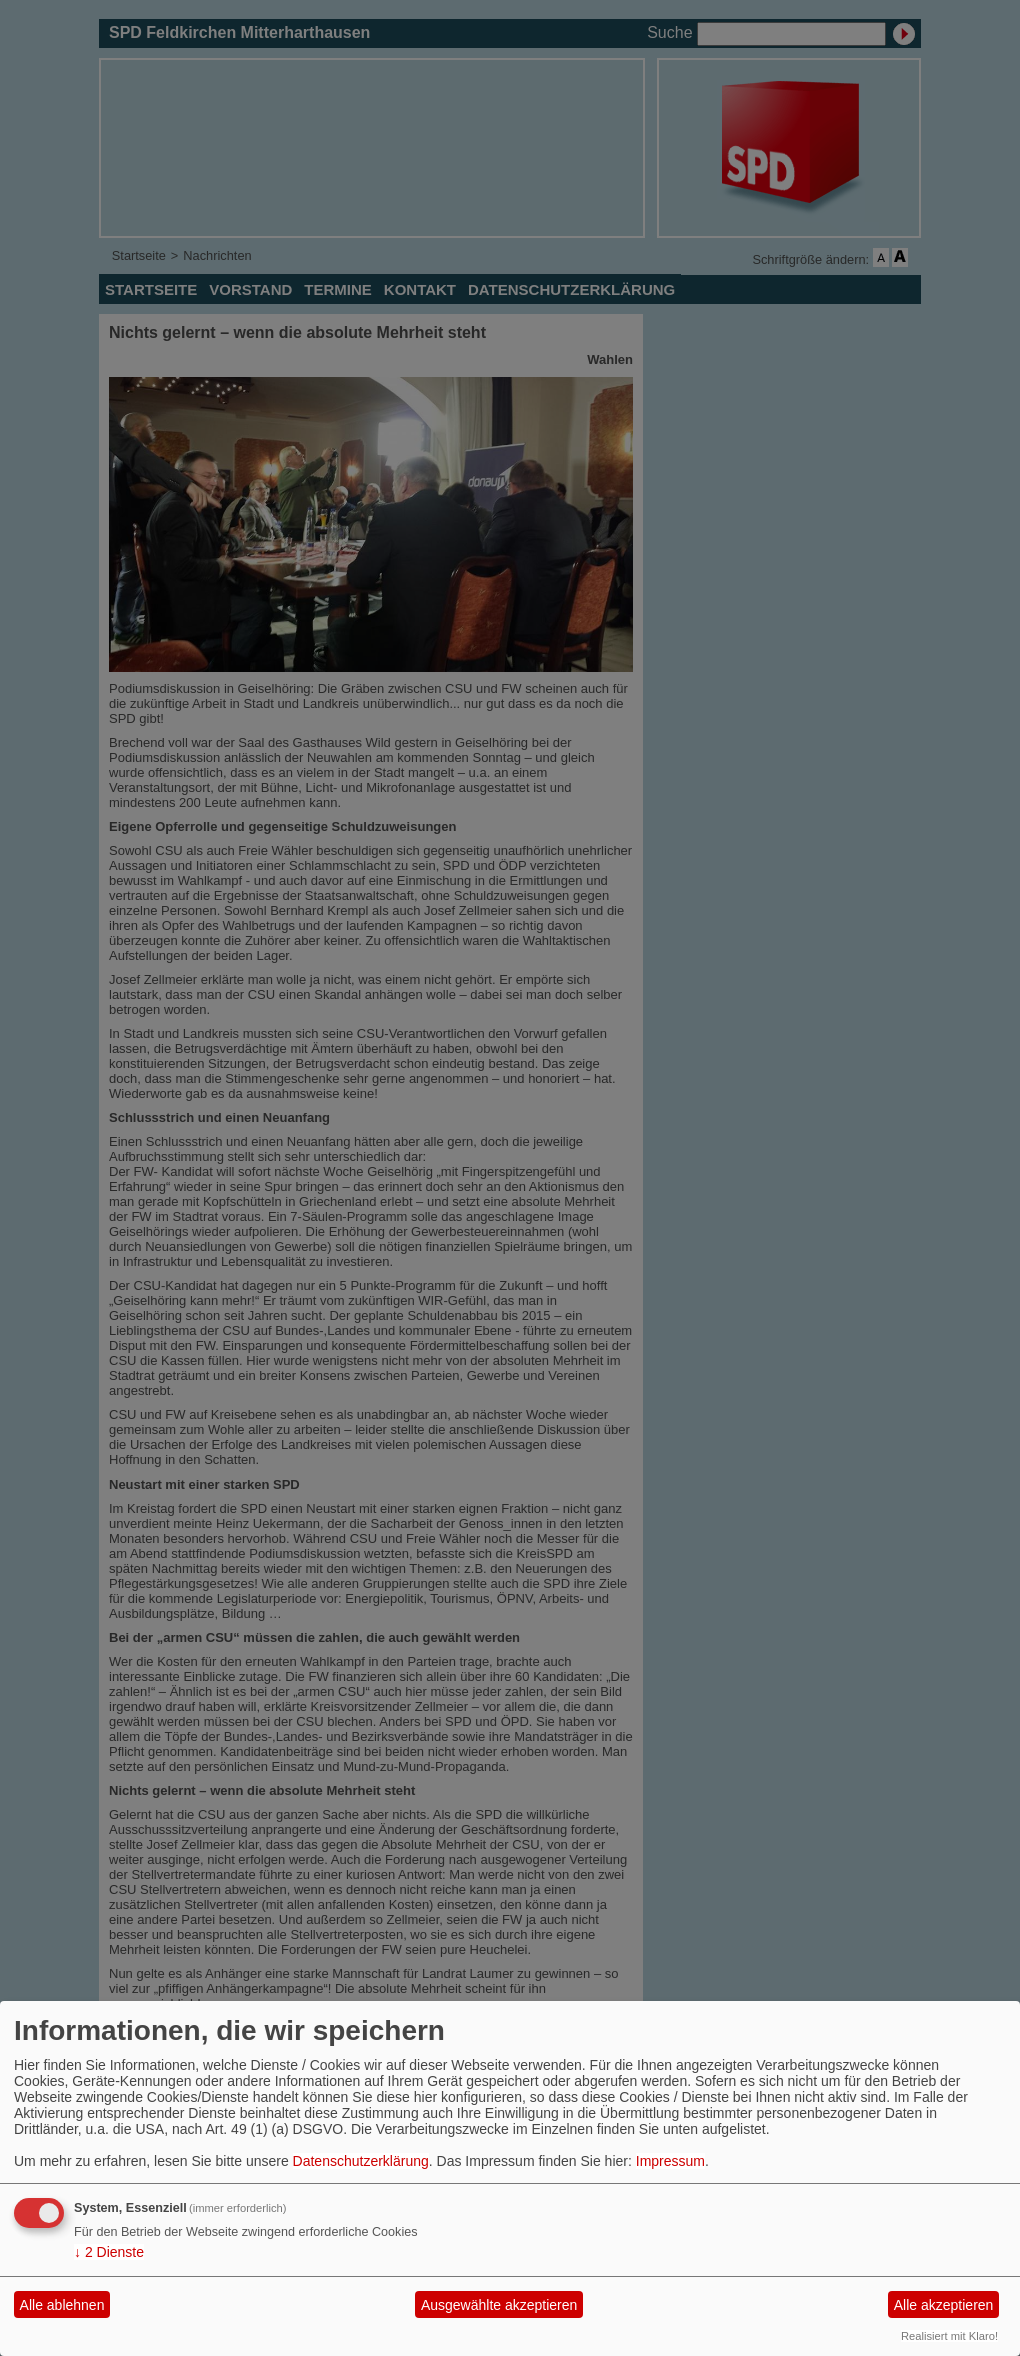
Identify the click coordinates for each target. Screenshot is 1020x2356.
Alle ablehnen (62, 2305)
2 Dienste (109, 2252)
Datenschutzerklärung (361, 2161)
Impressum (670, 2161)
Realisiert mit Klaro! (949, 2336)
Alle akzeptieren (944, 2305)
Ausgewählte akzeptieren (499, 2305)
